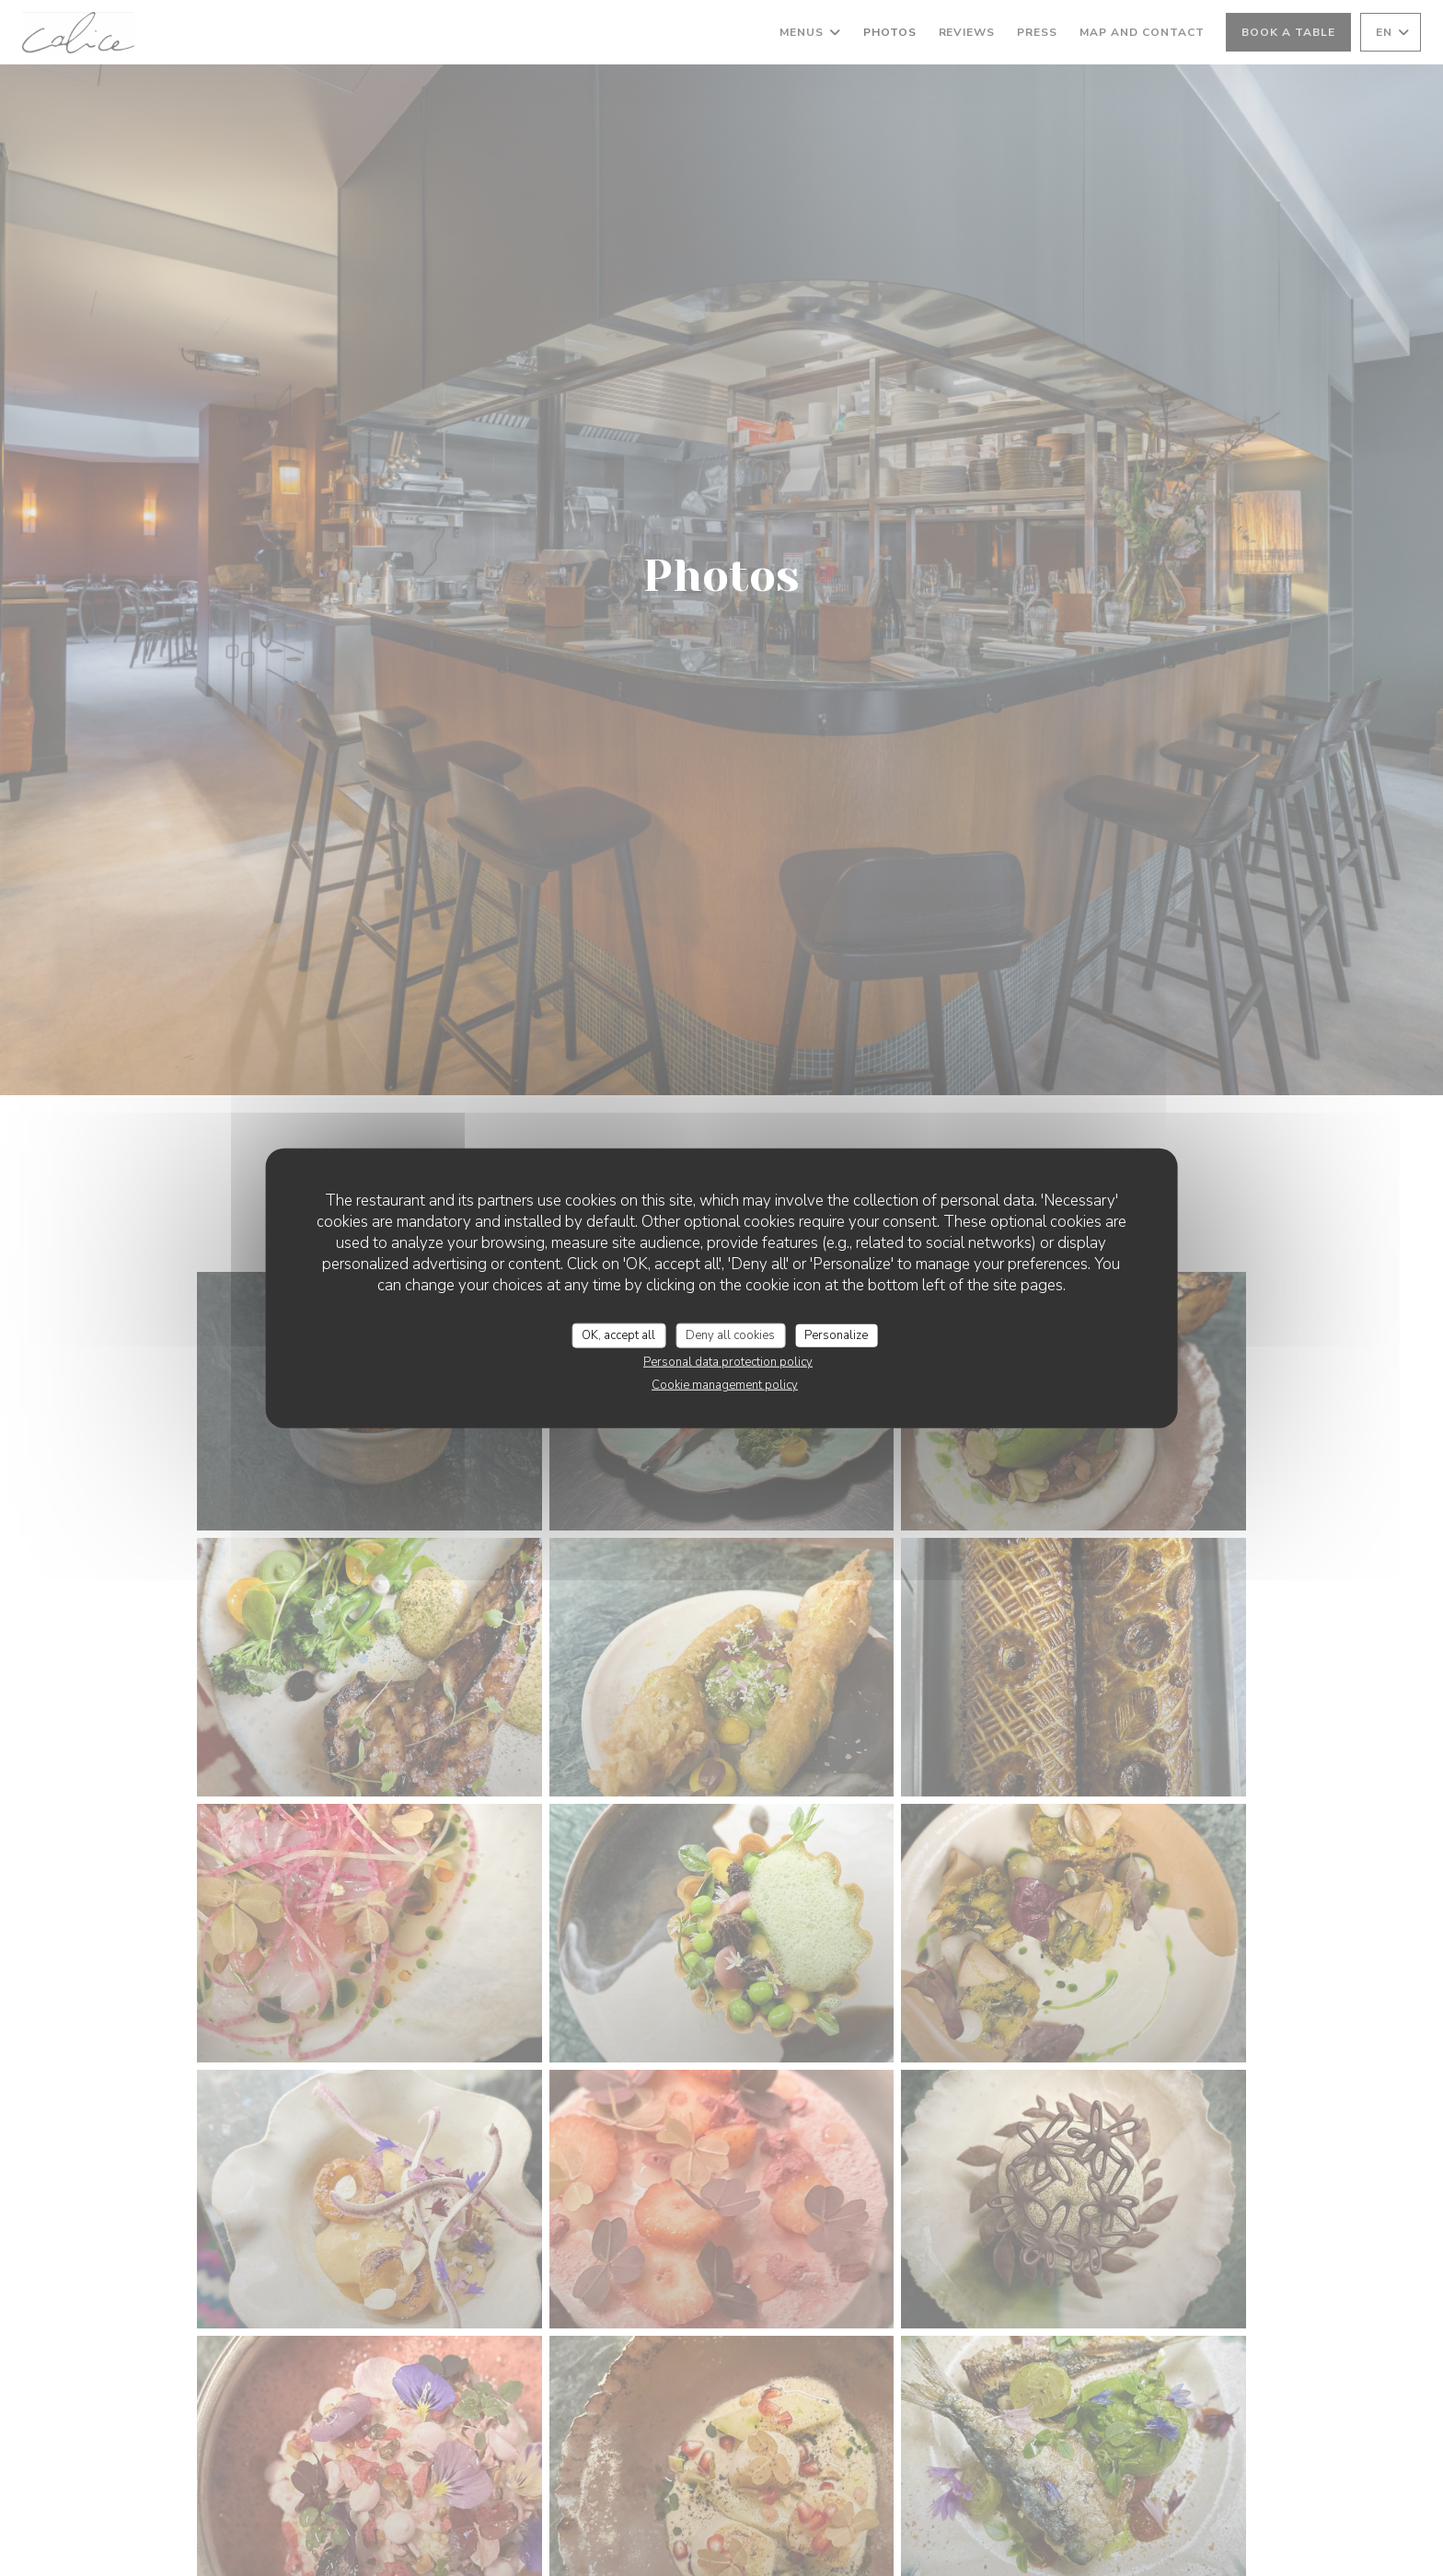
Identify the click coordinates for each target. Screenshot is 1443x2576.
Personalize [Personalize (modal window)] (836, 1334)
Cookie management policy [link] (725, 1385)
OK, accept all (618, 1334)
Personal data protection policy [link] (728, 1362)
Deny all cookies (730, 1334)
